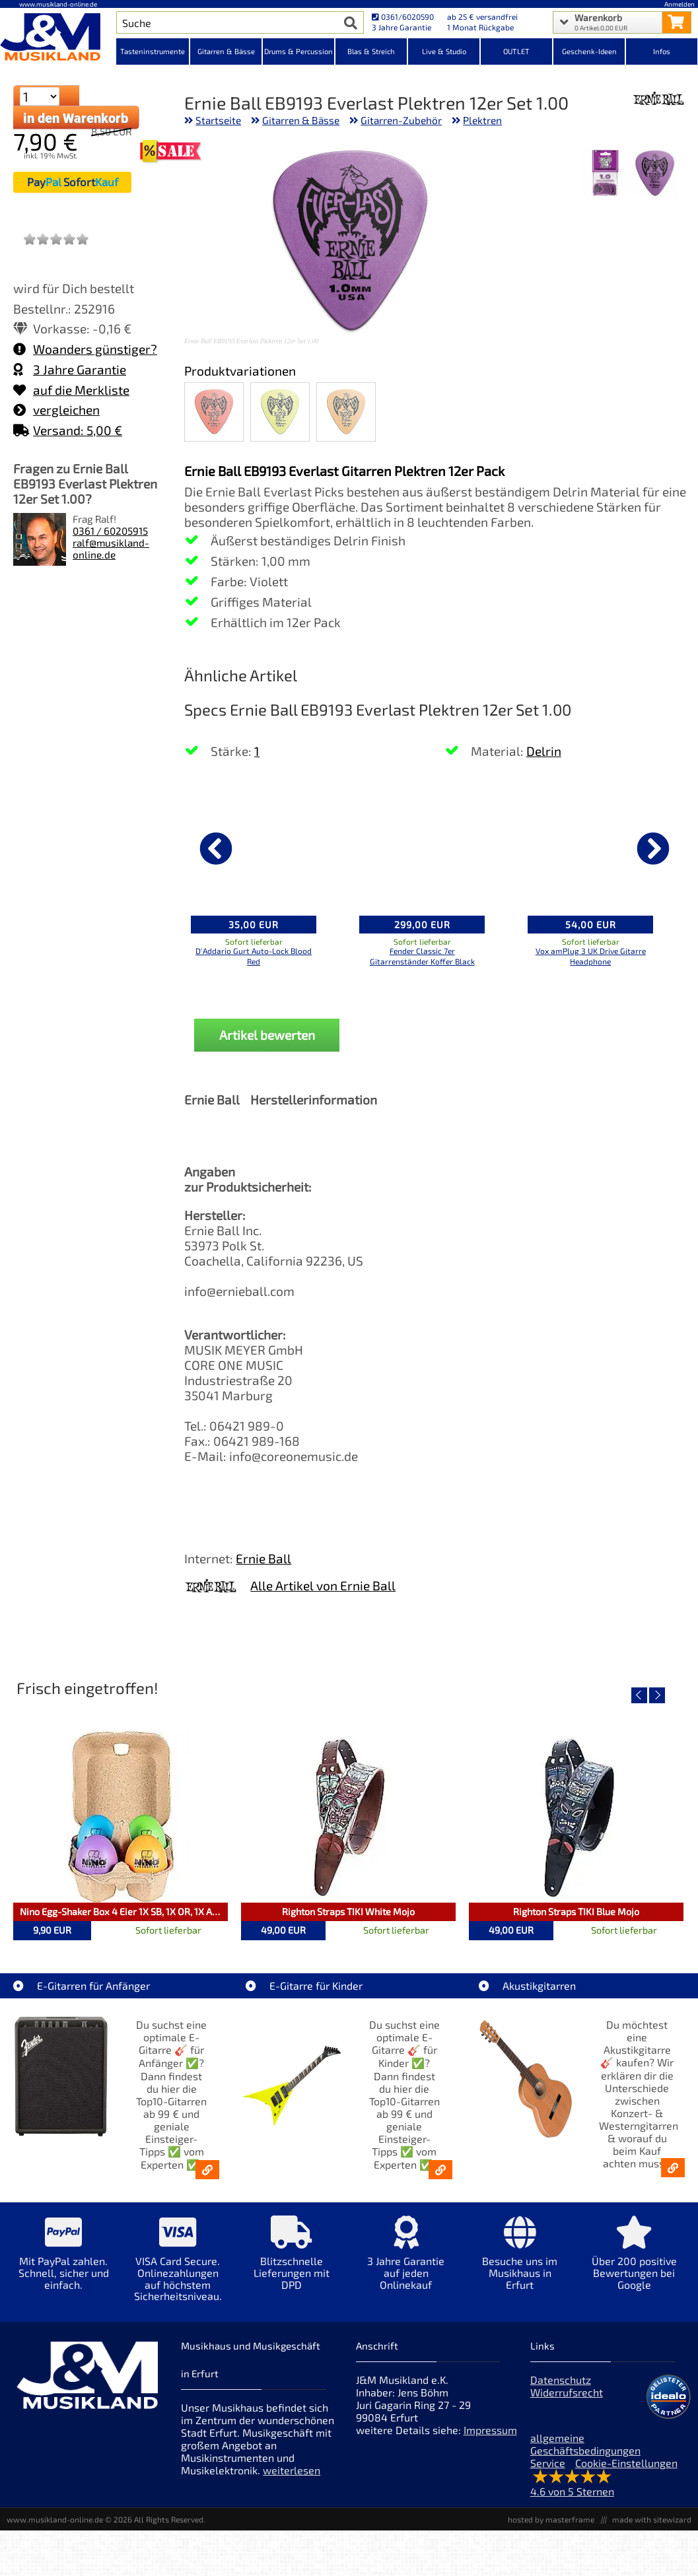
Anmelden (679, 4)
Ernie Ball (263, 1558)
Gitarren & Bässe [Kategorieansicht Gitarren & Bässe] (226, 51)
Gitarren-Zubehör (401, 120)
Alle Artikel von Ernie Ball (323, 1585)
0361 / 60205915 (110, 531)
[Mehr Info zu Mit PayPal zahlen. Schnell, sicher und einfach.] (63, 2262)
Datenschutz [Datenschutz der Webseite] (560, 2379)
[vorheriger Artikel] (215, 848)
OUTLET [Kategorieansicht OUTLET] (516, 51)
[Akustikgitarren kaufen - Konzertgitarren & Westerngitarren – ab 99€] (673, 2167)
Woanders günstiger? (85, 348)
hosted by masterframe (551, 2519)
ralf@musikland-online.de (111, 548)
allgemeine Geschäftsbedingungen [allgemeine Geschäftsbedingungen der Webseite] (585, 2444)
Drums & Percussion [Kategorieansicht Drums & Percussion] (298, 51)
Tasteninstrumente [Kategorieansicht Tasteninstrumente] (152, 51)
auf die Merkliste (71, 389)
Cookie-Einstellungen (626, 2463)
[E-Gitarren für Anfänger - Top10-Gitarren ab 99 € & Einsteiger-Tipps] (207, 2169)
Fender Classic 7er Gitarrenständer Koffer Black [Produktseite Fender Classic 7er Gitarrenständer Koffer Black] (422, 956)
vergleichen (56, 409)
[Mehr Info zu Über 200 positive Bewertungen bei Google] (634, 2262)
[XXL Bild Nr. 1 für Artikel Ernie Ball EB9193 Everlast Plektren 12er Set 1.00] (654, 174)
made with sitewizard (651, 2519)
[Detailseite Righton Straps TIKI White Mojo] (348, 1817)
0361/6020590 (403, 16)
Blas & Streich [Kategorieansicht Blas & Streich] (371, 51)
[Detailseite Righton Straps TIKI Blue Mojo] (576, 1817)
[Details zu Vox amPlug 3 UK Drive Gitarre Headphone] (590, 846)
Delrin (543, 751)
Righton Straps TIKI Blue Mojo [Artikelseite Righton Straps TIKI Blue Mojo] (576, 1911)
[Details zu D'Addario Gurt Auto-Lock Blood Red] (253, 846)
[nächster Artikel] (653, 848)
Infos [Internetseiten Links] (661, 51)
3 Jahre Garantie (69, 369)
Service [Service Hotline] (547, 2463)
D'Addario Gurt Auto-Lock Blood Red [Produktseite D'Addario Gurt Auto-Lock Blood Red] (253, 956)
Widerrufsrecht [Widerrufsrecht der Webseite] (566, 2392)
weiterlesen (291, 2470)
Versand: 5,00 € (67, 430)
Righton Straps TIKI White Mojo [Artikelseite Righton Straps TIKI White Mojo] (348, 1911)
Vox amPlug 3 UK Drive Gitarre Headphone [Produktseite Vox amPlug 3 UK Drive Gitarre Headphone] (591, 956)
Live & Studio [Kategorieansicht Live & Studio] (444, 51)
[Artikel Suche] (227, 22)
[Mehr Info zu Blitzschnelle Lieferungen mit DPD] (292, 2262)
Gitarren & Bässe (300, 120)
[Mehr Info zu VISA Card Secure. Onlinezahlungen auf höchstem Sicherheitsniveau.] (177, 2267)
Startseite (218, 120)
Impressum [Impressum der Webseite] (490, 2429)
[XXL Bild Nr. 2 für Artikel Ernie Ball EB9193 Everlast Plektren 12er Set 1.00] (605, 174)
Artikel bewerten (267, 1034)
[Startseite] (58, 38)
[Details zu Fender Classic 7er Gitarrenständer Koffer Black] (422, 846)
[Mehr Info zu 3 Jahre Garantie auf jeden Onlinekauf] (405, 2262)
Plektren (482, 120)
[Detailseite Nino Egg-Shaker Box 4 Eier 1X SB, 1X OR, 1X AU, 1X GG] (120, 1817)
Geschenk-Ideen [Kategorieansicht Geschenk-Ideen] (589, 51)
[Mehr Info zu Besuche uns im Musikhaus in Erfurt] (520, 2262)
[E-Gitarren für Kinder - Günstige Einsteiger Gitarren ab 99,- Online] (440, 2169)
